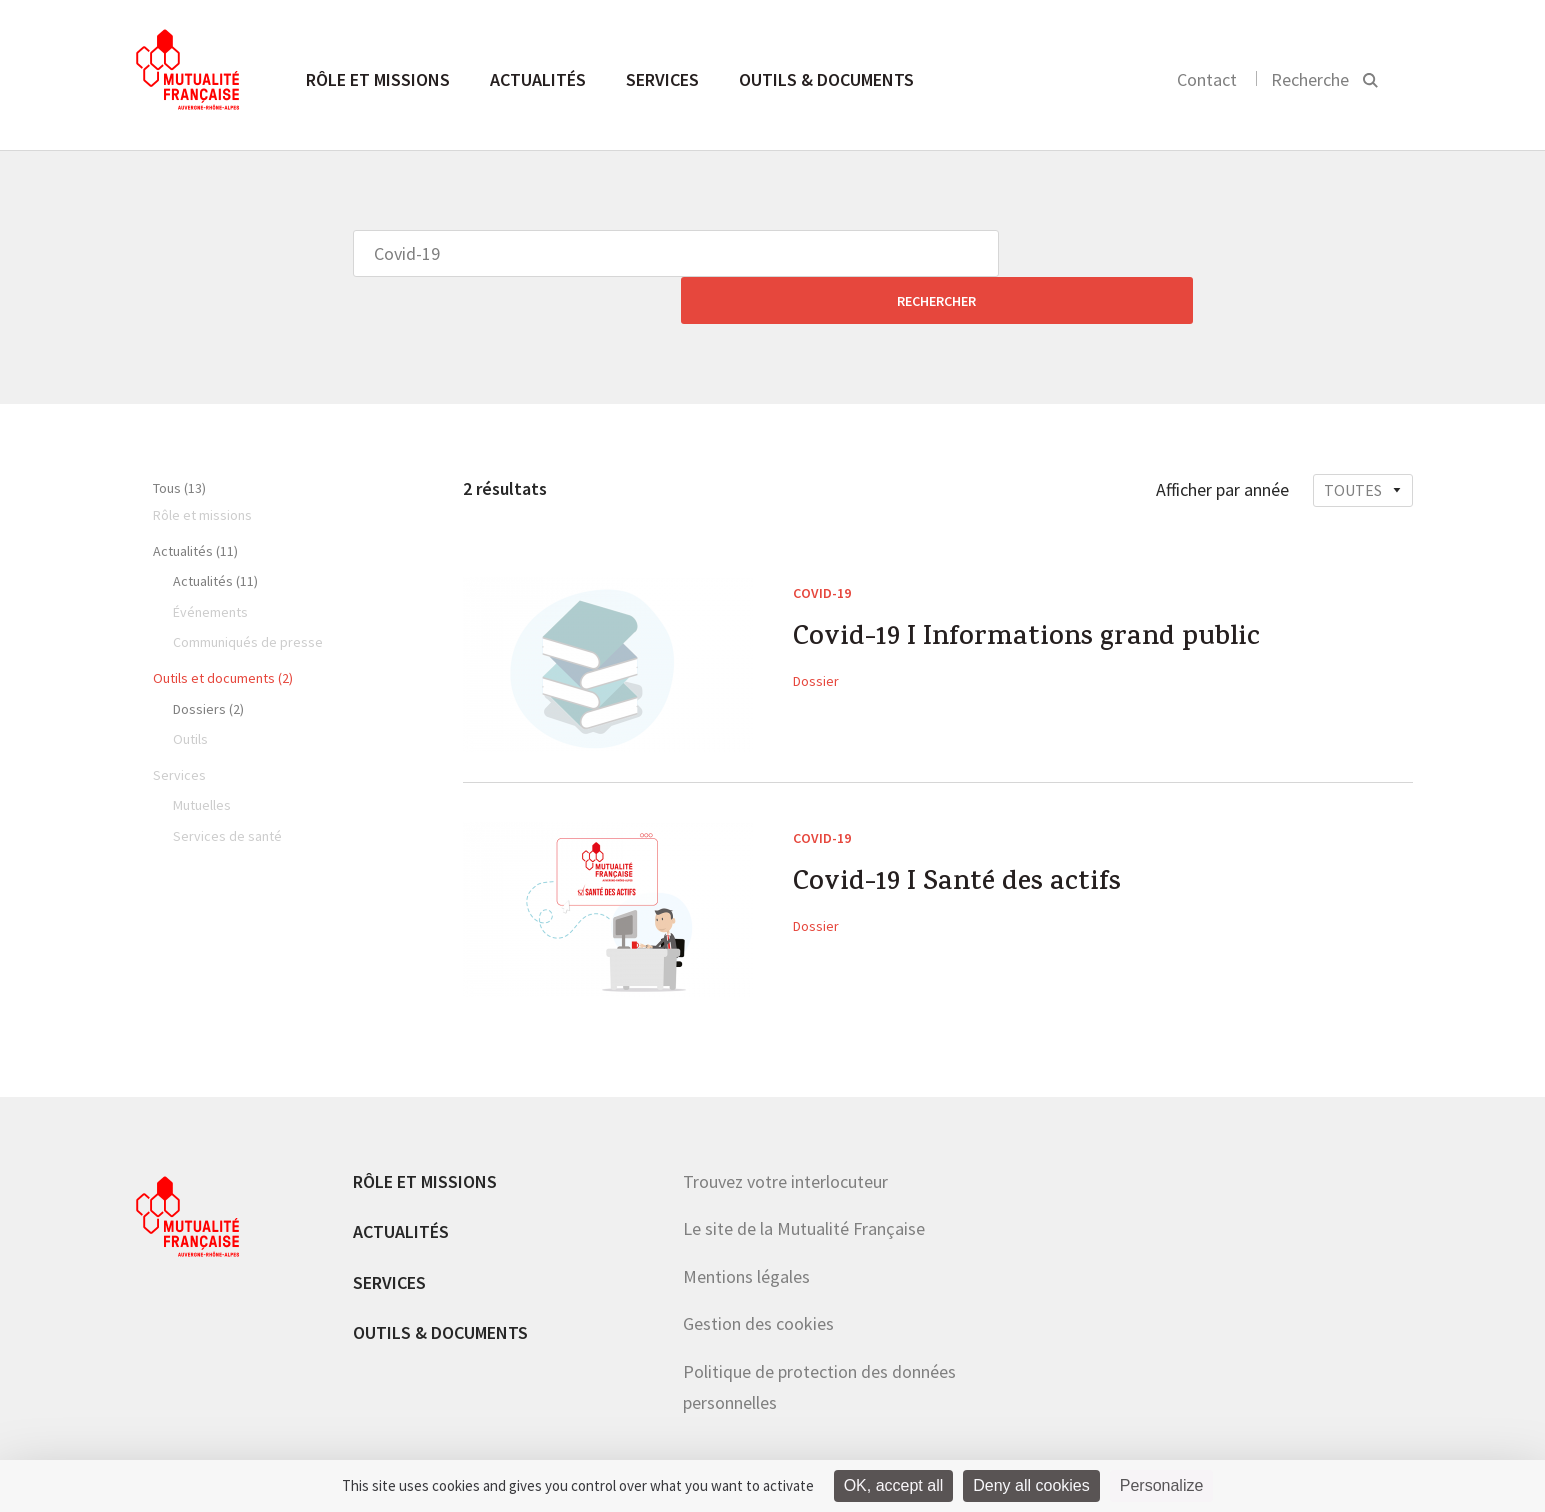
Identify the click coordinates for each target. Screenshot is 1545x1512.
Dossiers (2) (208, 662)
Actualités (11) (195, 504)
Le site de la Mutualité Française (804, 1181)
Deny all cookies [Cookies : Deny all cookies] (1031, 1485)
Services (662, 79)
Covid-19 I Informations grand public (1046, 595)
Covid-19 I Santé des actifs (971, 840)
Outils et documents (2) (223, 631)
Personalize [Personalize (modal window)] (1162, 1485)
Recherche (1310, 79)
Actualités (538, 79)
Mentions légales (746, 1229)
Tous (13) (179, 441)
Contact (1207, 79)
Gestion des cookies (758, 1276)
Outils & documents (826, 79)
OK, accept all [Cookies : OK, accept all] (894, 1485)
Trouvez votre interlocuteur (785, 1134)
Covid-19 (822, 546)
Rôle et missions (378, 79)
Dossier (816, 639)
